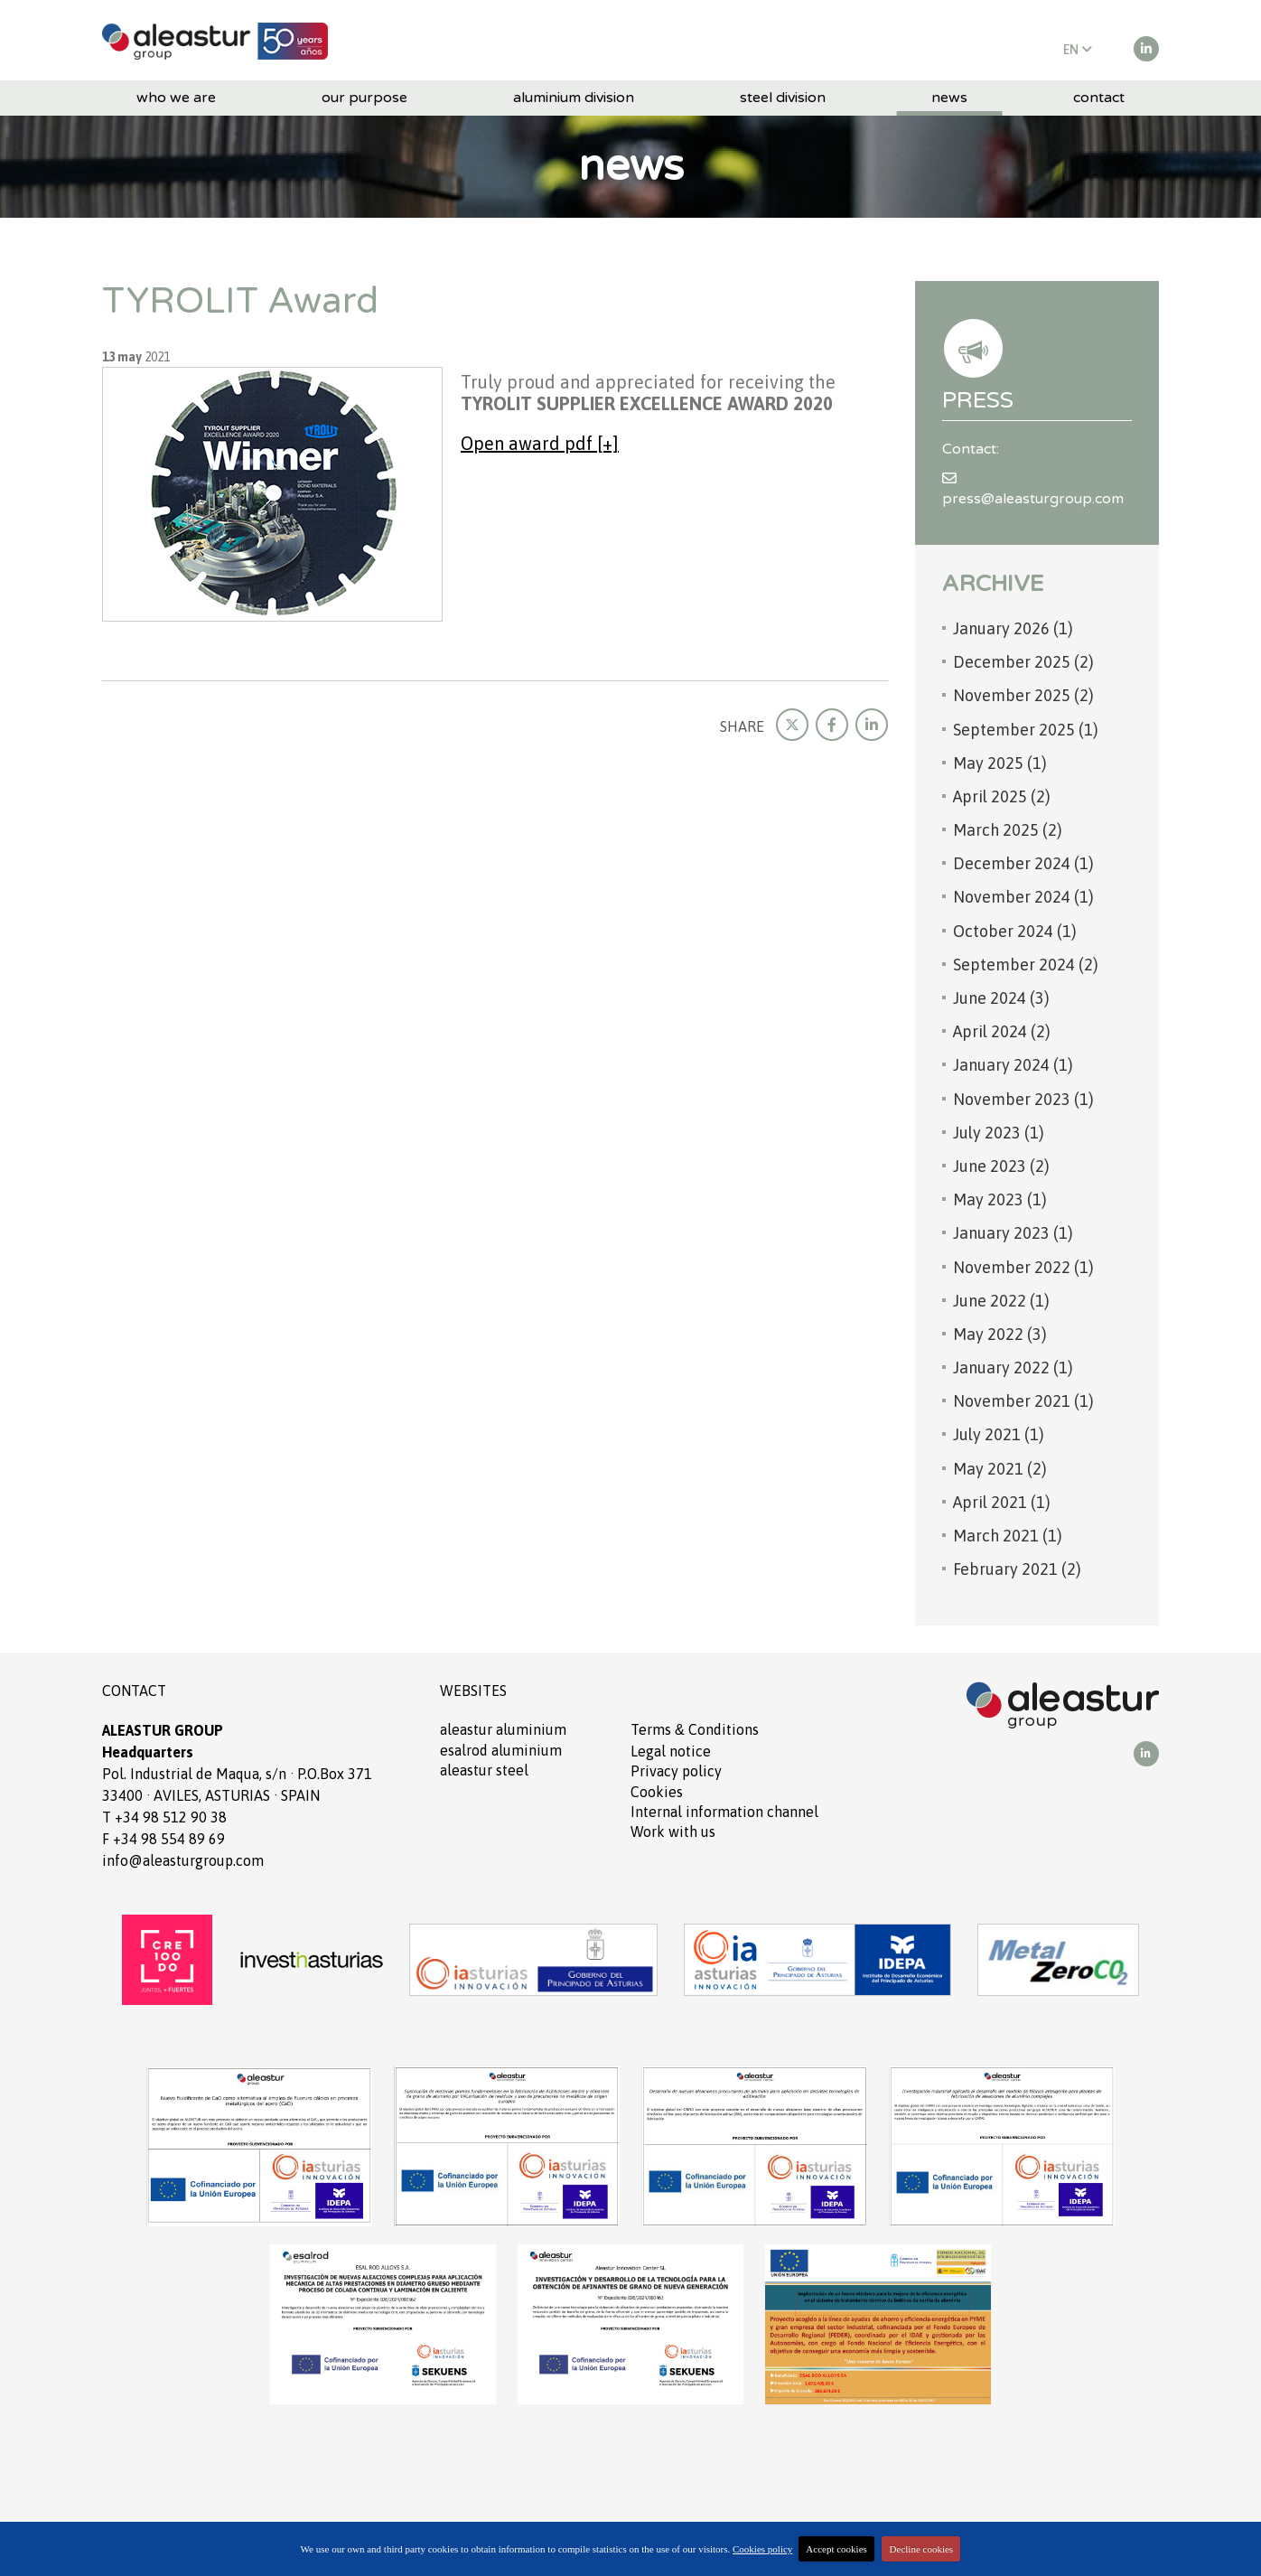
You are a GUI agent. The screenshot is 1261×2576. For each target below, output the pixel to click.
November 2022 (1023, 1267)
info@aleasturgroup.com (183, 1860)
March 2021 (1007, 1535)
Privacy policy (676, 1771)
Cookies (656, 1792)
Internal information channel (724, 1811)
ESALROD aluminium (501, 1750)
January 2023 (1013, 1232)
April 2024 (1002, 1031)
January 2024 (1013, 1064)
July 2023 (998, 1132)
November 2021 (1023, 1400)
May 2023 (1000, 1199)
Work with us (672, 1831)
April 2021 (1002, 1502)
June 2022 (1001, 1300)
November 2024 (1023, 896)
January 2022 (1013, 1367)
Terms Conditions (694, 1729)
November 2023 (1023, 1099)
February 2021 (1017, 1569)
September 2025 (1025, 729)
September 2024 (1025, 964)
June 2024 (1001, 997)
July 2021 (998, 1434)
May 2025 (1000, 763)
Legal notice (670, 1751)
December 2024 (1023, 863)
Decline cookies (922, 2548)
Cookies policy (762, 2548)
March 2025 (1007, 829)
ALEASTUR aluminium (503, 1729)
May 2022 (1000, 1334)
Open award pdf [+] (540, 443)
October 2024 (1015, 931)
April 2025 (1002, 796)
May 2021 (1000, 1468)
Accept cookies (836, 2548)
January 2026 (1013, 628)
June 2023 (1001, 1166)
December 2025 (1023, 661)
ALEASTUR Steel (484, 1770)
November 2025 (1023, 695)
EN (1077, 49)
